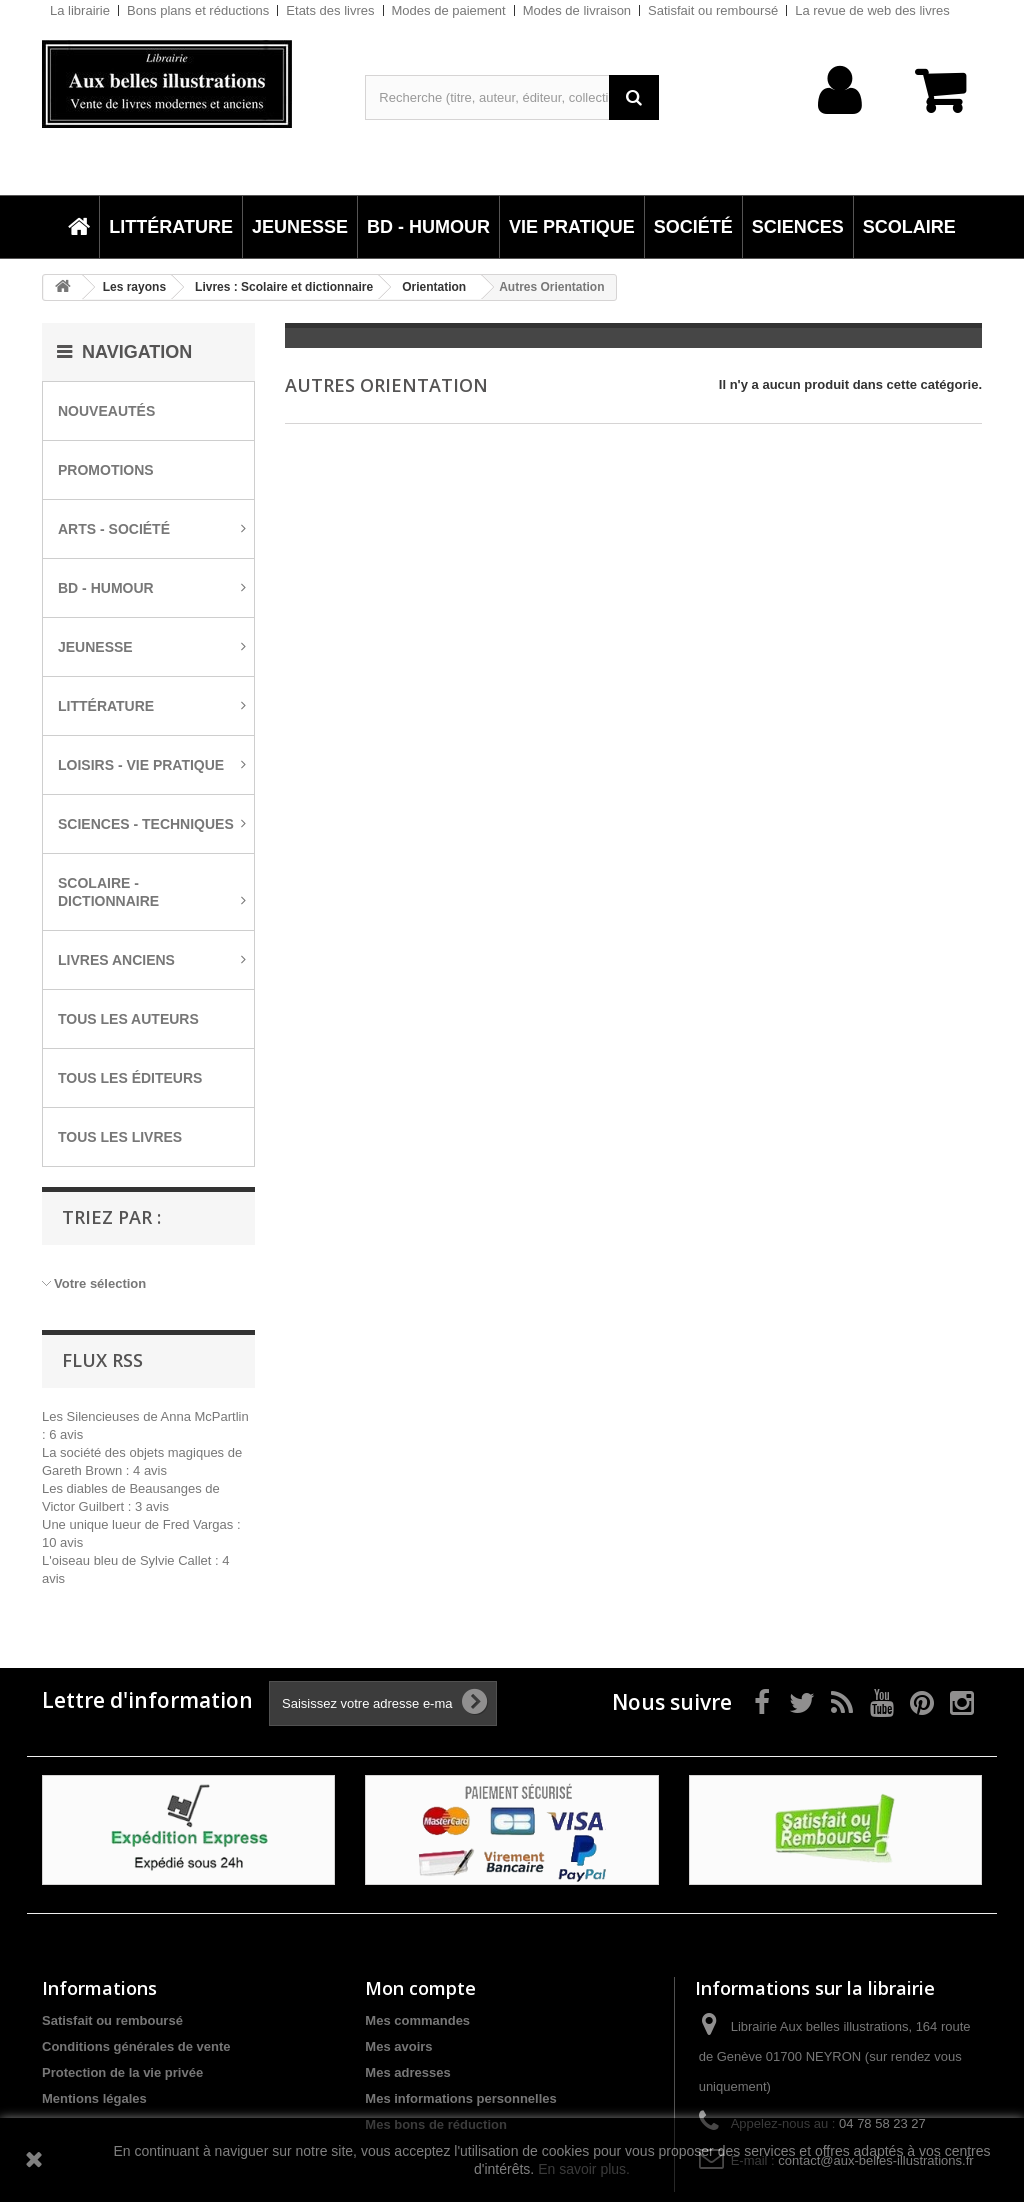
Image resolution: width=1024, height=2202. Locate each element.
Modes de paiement (449, 10)
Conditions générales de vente (136, 2046)
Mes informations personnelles (460, 2098)
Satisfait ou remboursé (713, 10)
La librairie (80, 10)
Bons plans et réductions (198, 10)
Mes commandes (417, 2020)
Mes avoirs (398, 2046)
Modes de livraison (577, 10)
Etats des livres (330, 10)
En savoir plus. (584, 2169)
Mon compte (420, 1988)
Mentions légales (94, 2098)
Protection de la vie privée (122, 2072)
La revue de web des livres (872, 10)
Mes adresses (407, 2072)
